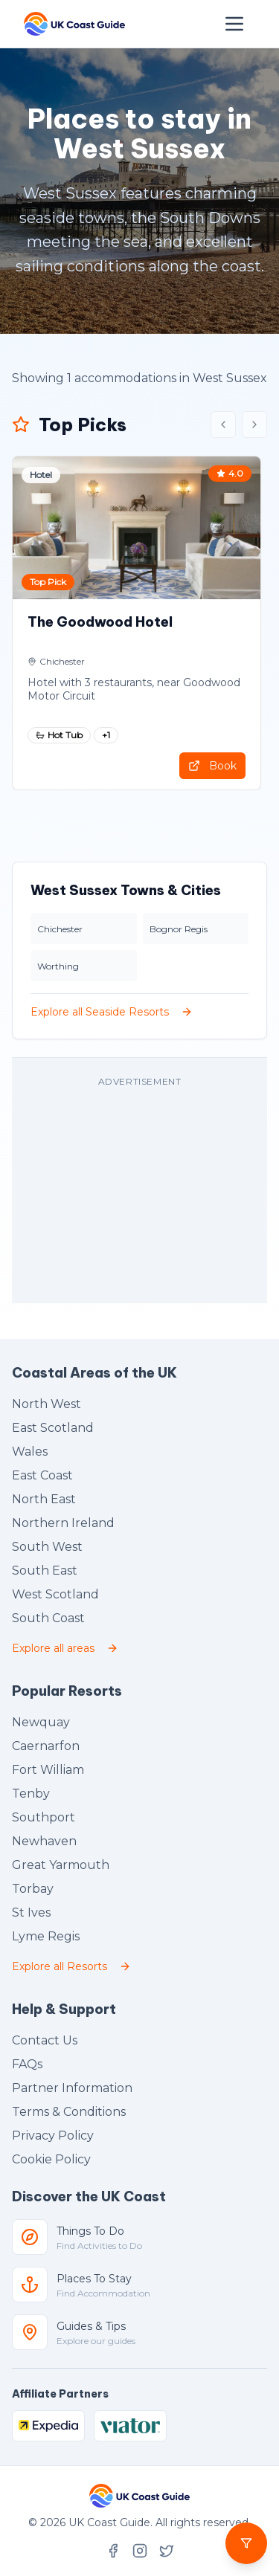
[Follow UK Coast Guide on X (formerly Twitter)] (166, 2550)
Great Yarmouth (60, 1865)
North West (46, 1404)
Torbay (33, 1889)
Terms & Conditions (69, 2112)
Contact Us (44, 2040)
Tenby (31, 1793)
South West (47, 1547)
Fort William (48, 1770)
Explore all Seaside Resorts (112, 1012)
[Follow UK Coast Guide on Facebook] (113, 2550)
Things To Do (90, 2231)
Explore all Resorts (71, 1966)
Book (212, 765)
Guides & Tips (91, 2326)
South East (44, 1570)
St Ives (31, 1912)
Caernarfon (46, 1746)
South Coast (48, 1618)
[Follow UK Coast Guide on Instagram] (139, 2550)
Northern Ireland (63, 1523)
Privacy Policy (53, 2135)
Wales (30, 1451)
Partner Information (72, 2088)
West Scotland (55, 1594)
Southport (43, 1817)
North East (44, 1499)
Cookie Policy (51, 2159)
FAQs (27, 2064)
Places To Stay (94, 2278)
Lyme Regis (46, 1936)
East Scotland (53, 1428)
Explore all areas (65, 1648)
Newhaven (44, 1841)
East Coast (42, 1475)
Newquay (41, 1722)
